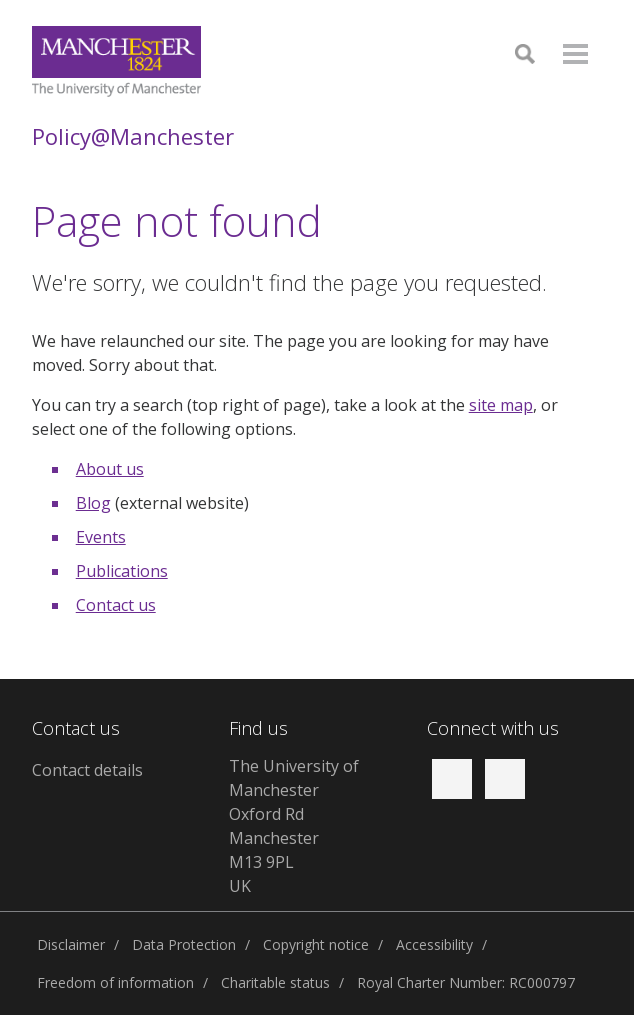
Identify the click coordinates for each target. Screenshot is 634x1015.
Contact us (116, 605)
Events (101, 537)
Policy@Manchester (133, 136)
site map (501, 405)
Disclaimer (71, 944)
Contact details (87, 770)
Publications (122, 571)
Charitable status (275, 982)
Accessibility (434, 944)
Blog (93, 503)
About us (110, 469)
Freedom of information (115, 982)
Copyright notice (316, 944)
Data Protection (184, 944)
